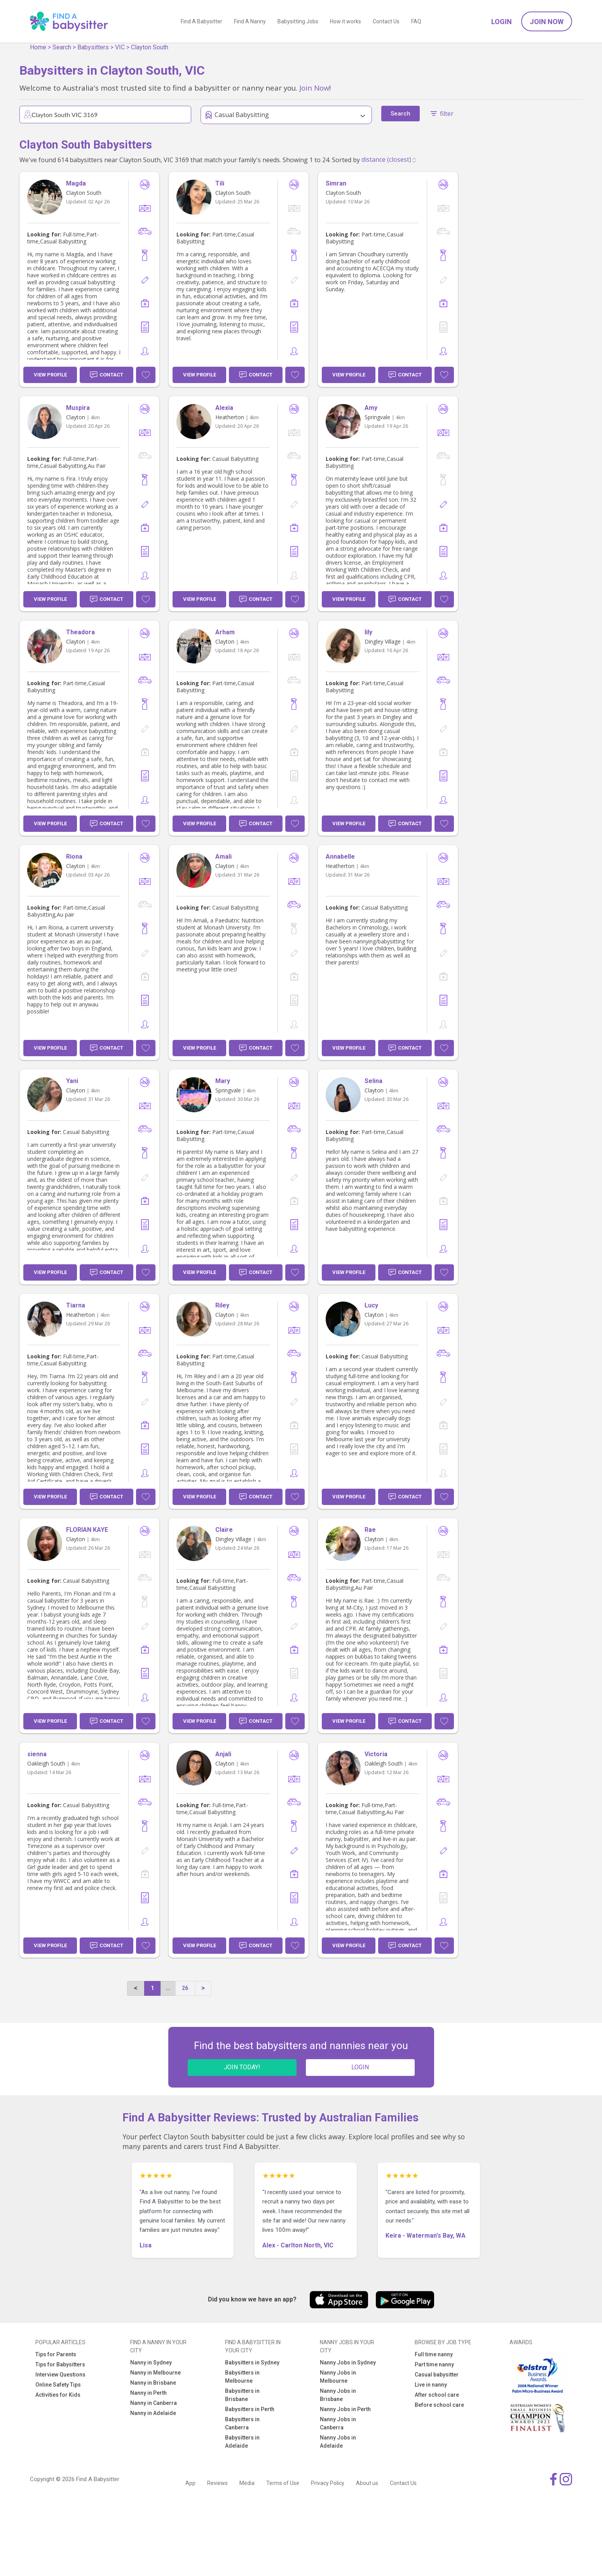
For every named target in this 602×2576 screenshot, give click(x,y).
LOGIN (360, 2067)
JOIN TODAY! (242, 2067)
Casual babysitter (437, 2374)
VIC (120, 47)
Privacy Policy (327, 2483)
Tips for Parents (55, 2354)
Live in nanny (431, 2385)
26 (185, 1988)
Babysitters (93, 47)
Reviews (217, 2483)
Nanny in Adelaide (153, 2413)
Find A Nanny (250, 21)
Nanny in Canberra (153, 2403)
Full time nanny (434, 2354)
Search (61, 47)
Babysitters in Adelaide (242, 2441)
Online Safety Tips (58, 2385)
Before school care (439, 2405)
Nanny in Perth (148, 2393)
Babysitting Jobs (297, 21)
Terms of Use (282, 2483)
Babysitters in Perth (249, 2409)
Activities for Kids (57, 2395)
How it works (345, 21)
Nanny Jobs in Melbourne (338, 2377)
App (190, 2483)
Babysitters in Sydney (252, 2362)
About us (367, 2483)
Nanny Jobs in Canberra (338, 2423)
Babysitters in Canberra (242, 2423)
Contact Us (386, 21)
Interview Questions (60, 2374)
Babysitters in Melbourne (242, 2377)
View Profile (50, 375)
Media (247, 2483)
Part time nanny (434, 2364)
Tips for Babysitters (60, 2364)
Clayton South (149, 47)
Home (38, 47)
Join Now (547, 22)
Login (501, 22)
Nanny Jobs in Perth (345, 2409)
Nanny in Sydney (151, 2362)
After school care (437, 2395)
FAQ (416, 21)
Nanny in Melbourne (155, 2373)
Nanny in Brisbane (153, 2383)
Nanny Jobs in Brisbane (338, 2395)
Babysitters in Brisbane (242, 2395)
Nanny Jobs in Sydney (348, 2362)
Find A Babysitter (201, 21)
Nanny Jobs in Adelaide (338, 2441)
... (168, 1988)
